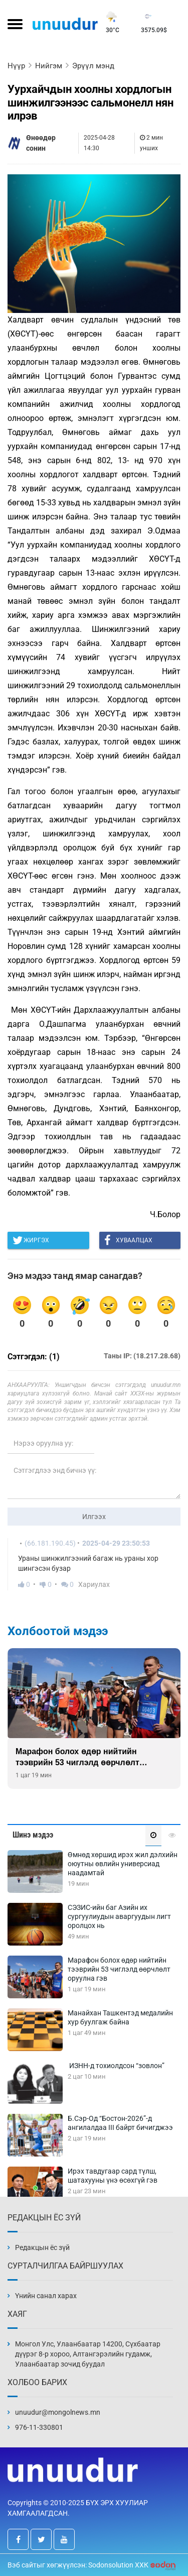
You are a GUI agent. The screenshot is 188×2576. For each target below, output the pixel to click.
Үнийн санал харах (46, 2296)
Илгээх (94, 1517)
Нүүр (16, 65)
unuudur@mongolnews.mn (57, 2412)
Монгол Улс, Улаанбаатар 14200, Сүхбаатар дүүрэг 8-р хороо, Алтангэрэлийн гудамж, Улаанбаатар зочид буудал (87, 2354)
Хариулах (94, 1584)
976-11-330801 (39, 2427)
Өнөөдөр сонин (41, 143)
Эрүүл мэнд (93, 65)
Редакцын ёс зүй (42, 2247)
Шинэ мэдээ (33, 1835)
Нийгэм (48, 65)
